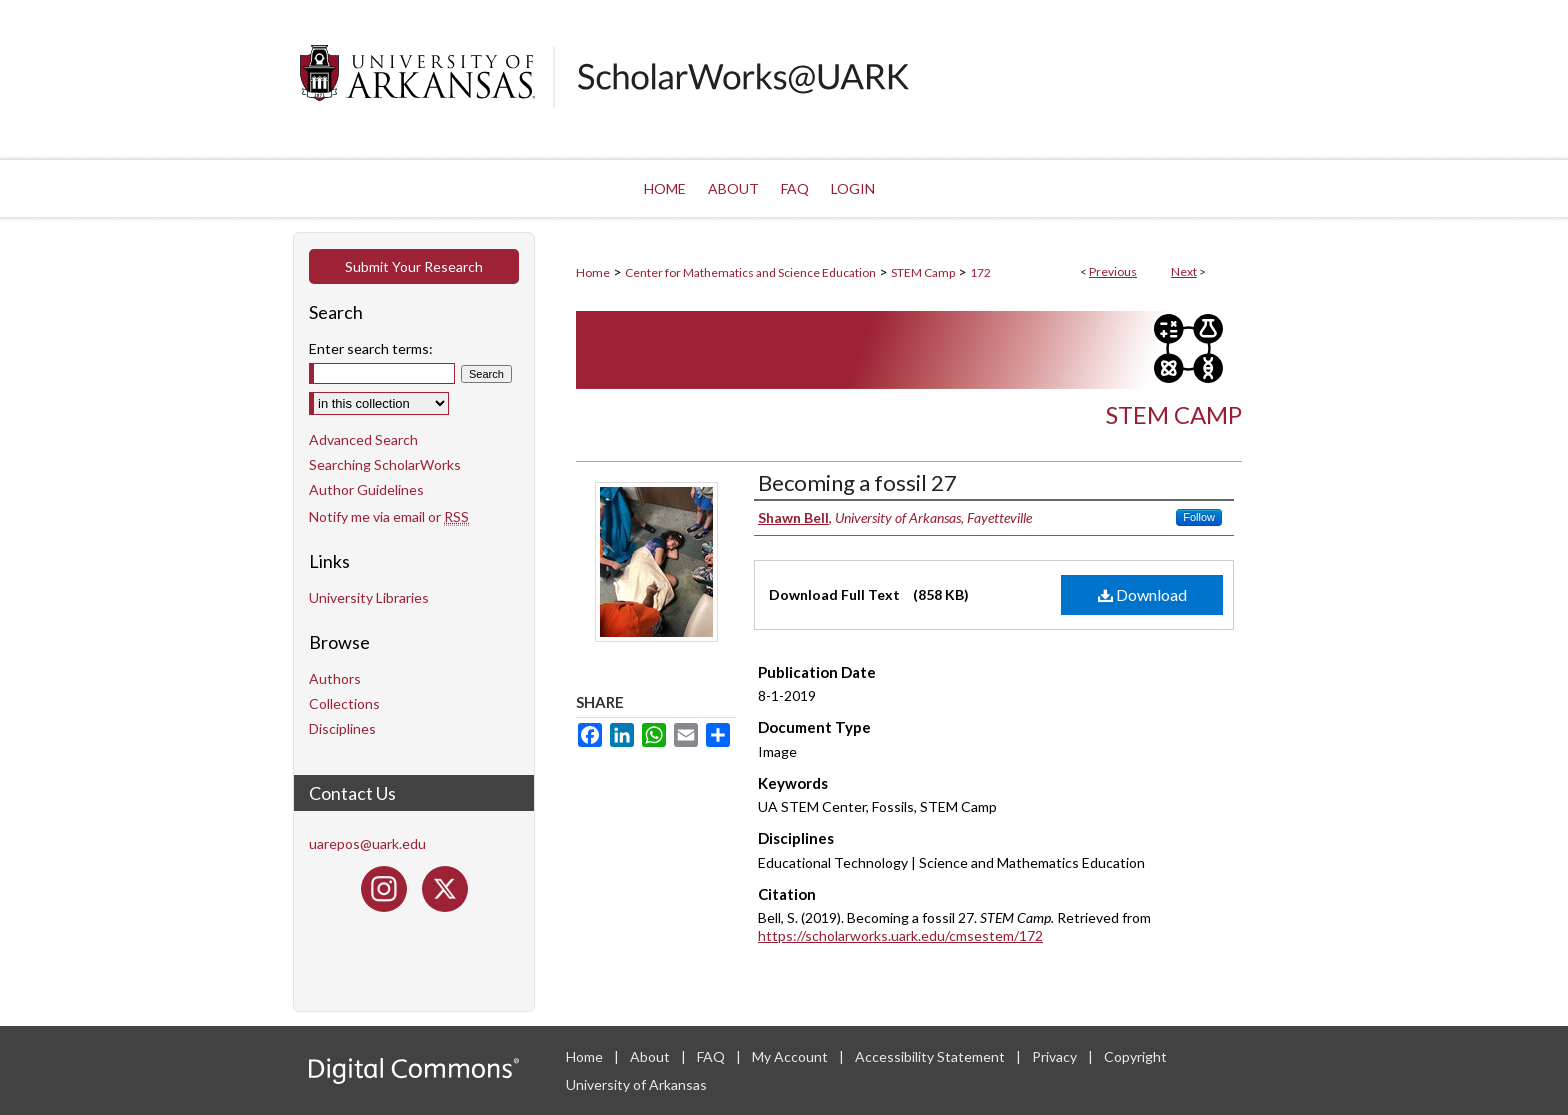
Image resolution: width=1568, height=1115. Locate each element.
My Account (791, 1056)
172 (980, 272)
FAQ (712, 1056)
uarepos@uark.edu (367, 843)
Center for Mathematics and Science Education (750, 272)
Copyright (1135, 1056)
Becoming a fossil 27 (857, 482)
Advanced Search (363, 439)
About (651, 1056)
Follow (1199, 517)
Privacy (1056, 1056)
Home (593, 272)
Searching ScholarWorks (385, 464)
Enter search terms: (371, 348)
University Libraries (369, 597)
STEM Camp (923, 272)
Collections (344, 703)
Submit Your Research (414, 266)
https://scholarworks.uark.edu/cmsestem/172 (900, 935)
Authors (335, 678)
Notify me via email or (389, 516)
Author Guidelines (366, 489)
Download (1142, 594)
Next (1184, 271)
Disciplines (342, 728)
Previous (1113, 271)
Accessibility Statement (931, 1056)
